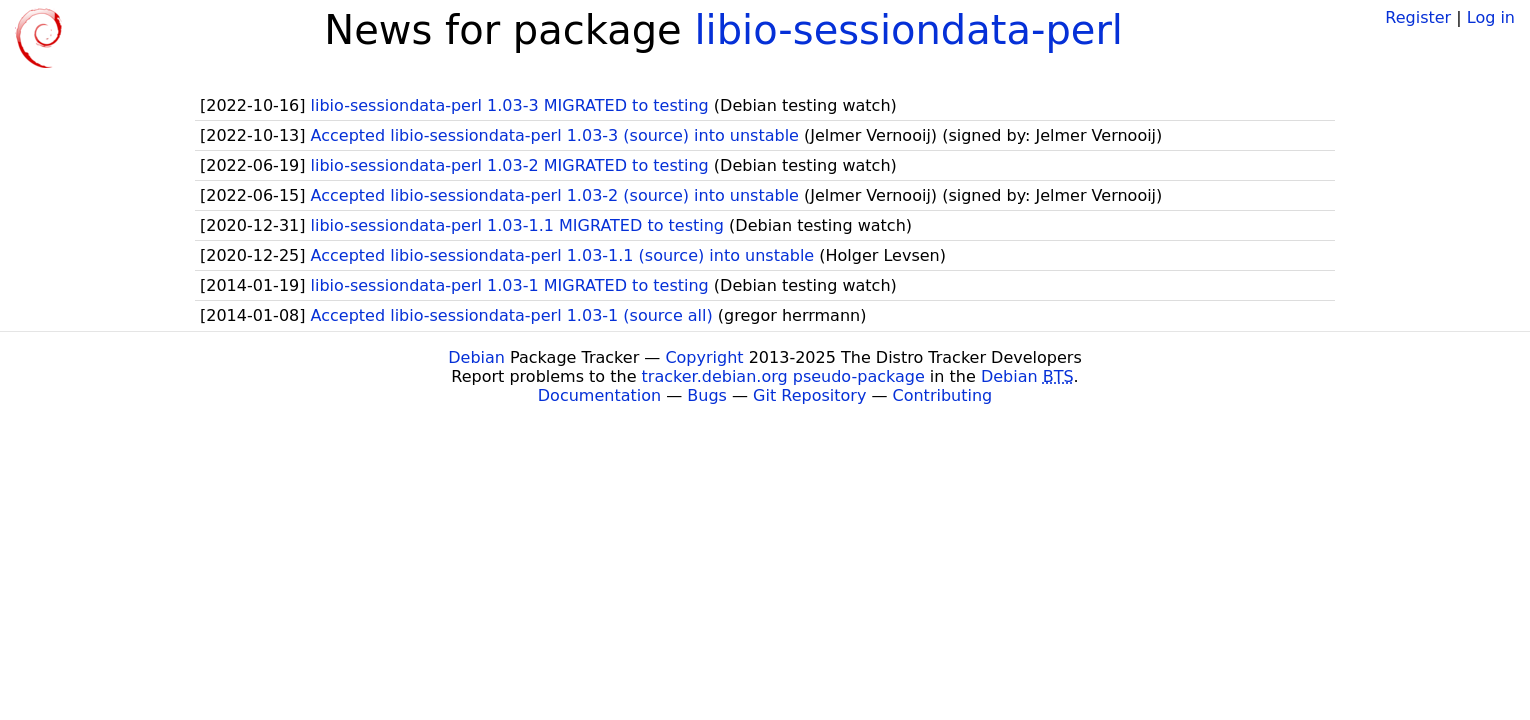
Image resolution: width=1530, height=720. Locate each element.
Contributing (943, 395)
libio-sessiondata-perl (908, 30)
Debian (476, 357)
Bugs (707, 395)
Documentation (599, 395)
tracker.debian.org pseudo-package (783, 376)
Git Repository (809, 395)
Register (1418, 17)
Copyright (704, 357)
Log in (1491, 17)
